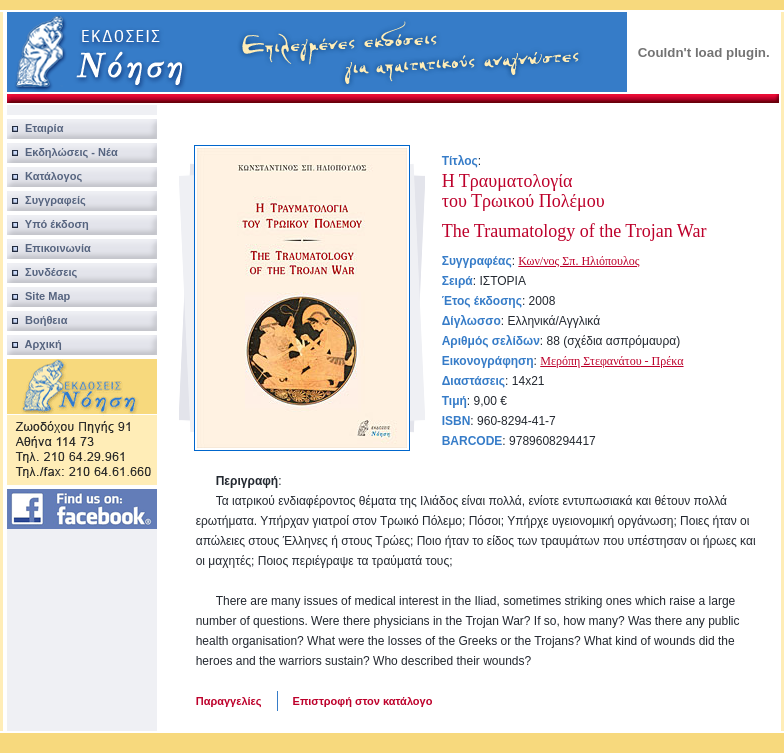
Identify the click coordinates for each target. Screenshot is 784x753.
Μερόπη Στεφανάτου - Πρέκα (611, 361)
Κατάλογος (44, 176)
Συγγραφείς (46, 200)
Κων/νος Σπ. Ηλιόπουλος (578, 261)
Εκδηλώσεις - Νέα (62, 152)
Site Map (39, 296)
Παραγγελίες (229, 701)
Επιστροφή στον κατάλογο (363, 701)
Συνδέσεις (42, 272)
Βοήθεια (37, 320)
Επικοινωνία (49, 248)
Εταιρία (35, 128)
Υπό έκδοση (48, 224)
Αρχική (34, 344)
